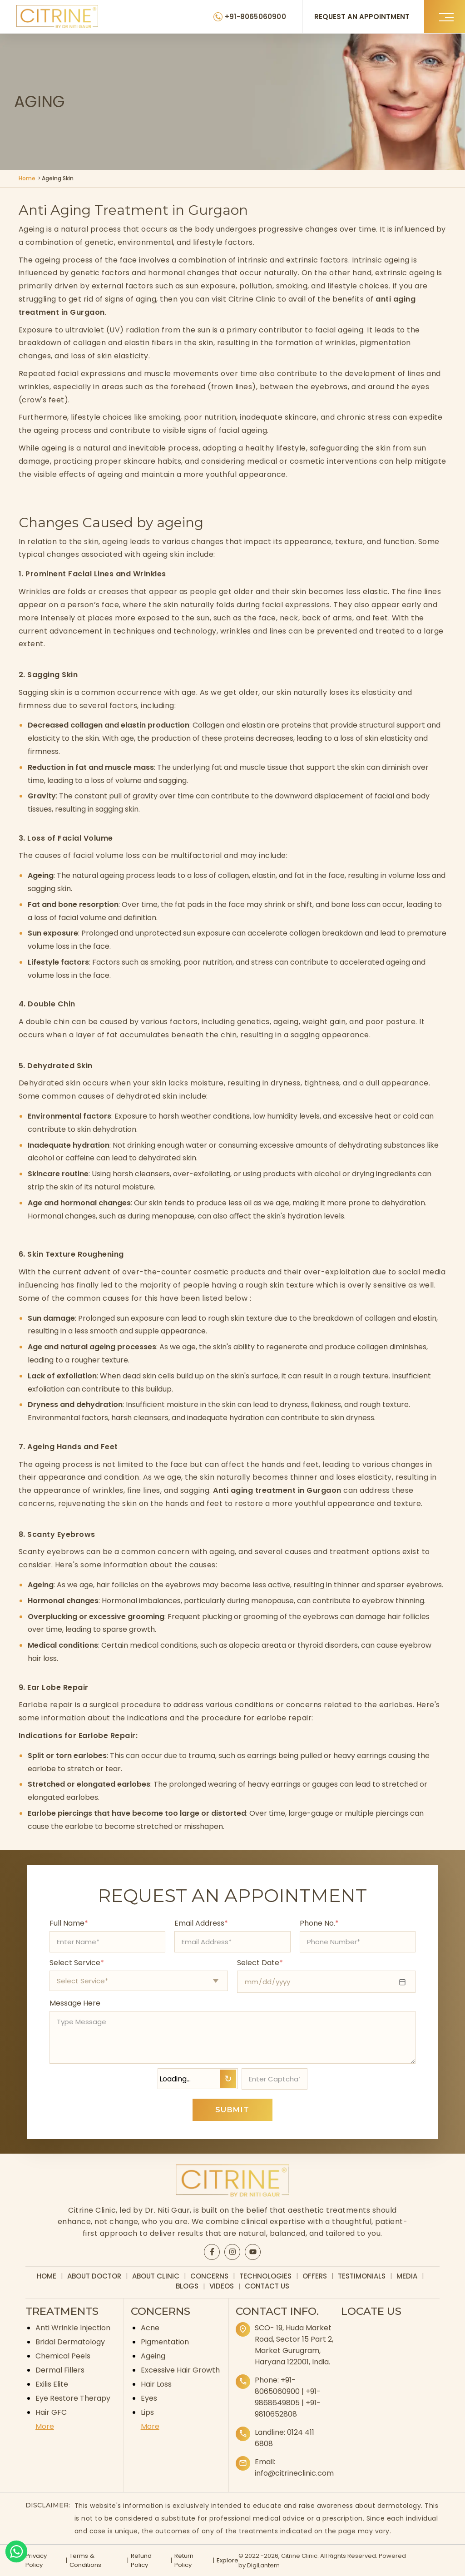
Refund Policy (140, 2560)
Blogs (187, 2286)
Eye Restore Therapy (72, 2398)
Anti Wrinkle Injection (72, 2328)
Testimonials (362, 2276)
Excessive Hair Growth (180, 2370)
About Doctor (94, 2276)
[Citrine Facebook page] (212, 2251)
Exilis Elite (51, 2384)
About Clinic (155, 2276)
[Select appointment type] (138, 1981)
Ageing (153, 2356)
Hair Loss (156, 2384)
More (44, 2426)
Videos (221, 2286)
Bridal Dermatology (70, 2342)
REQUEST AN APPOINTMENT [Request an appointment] (363, 16)
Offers (314, 2276)
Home (27, 178)
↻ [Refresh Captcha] (228, 2079)
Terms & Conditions (85, 2560)
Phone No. (319, 1923)
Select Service (76, 1962)
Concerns (209, 2276)
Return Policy (183, 2560)
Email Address (201, 1923)
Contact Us (267, 2286)
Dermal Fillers (59, 2370)
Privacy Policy (36, 2560)
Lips (147, 2412)
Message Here (74, 2003)
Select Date (260, 1962)
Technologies (265, 2276)
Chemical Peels (62, 2356)
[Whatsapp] (16, 2551)
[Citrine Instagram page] (232, 2251)
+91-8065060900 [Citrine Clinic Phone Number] (256, 16)
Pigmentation (165, 2342)
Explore (226, 2560)
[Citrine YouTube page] (253, 2251)
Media (406, 2276)
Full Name (68, 1923)
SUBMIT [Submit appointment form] (232, 2109)
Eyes (149, 2398)
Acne (150, 2328)
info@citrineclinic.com (294, 2473)
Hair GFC (51, 2412)
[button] (444, 16)
